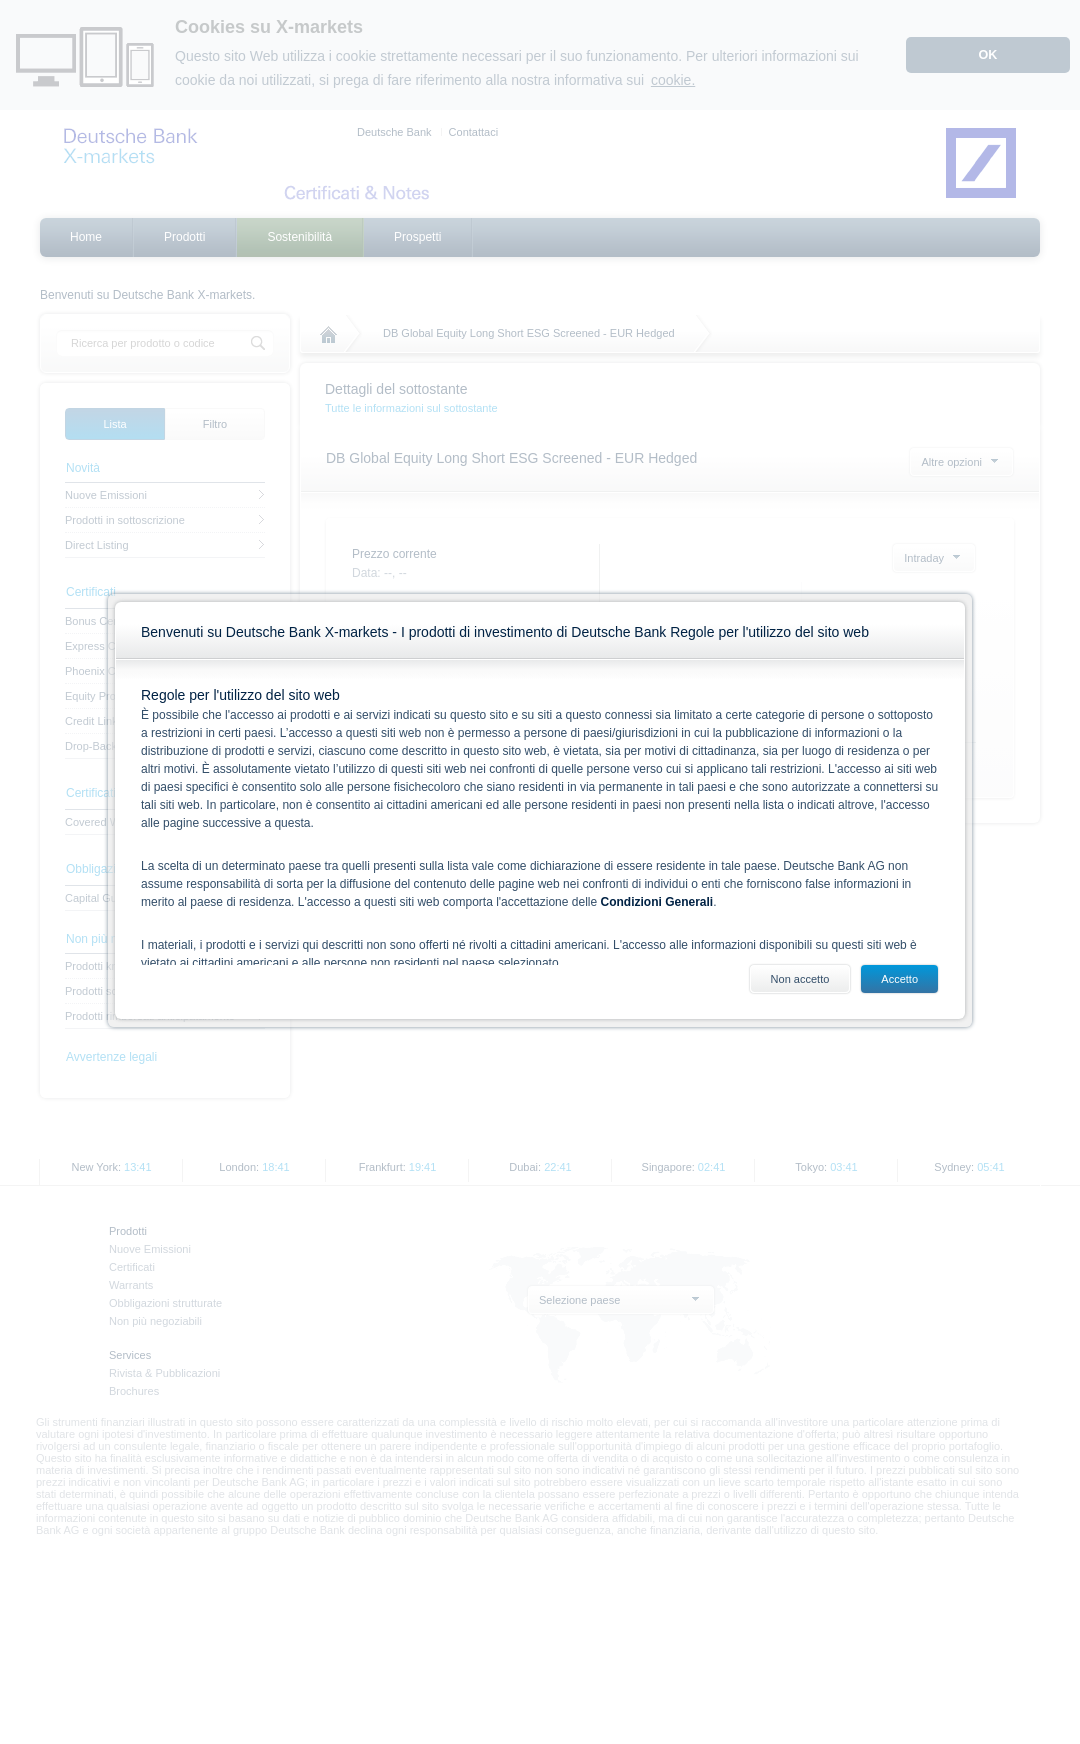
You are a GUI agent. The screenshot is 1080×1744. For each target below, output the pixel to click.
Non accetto (800, 979)
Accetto (899, 979)
